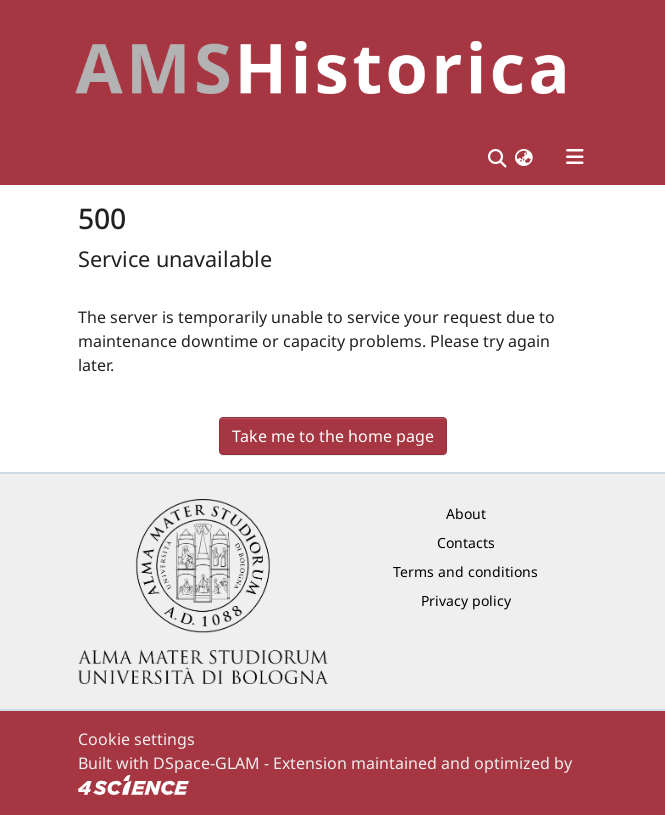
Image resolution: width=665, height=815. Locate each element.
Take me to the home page (333, 436)
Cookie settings (136, 739)
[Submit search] (497, 157)
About (466, 513)
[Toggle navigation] (575, 157)
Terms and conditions (465, 571)
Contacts (466, 542)
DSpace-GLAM (206, 763)
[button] (524, 157)
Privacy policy (466, 600)
